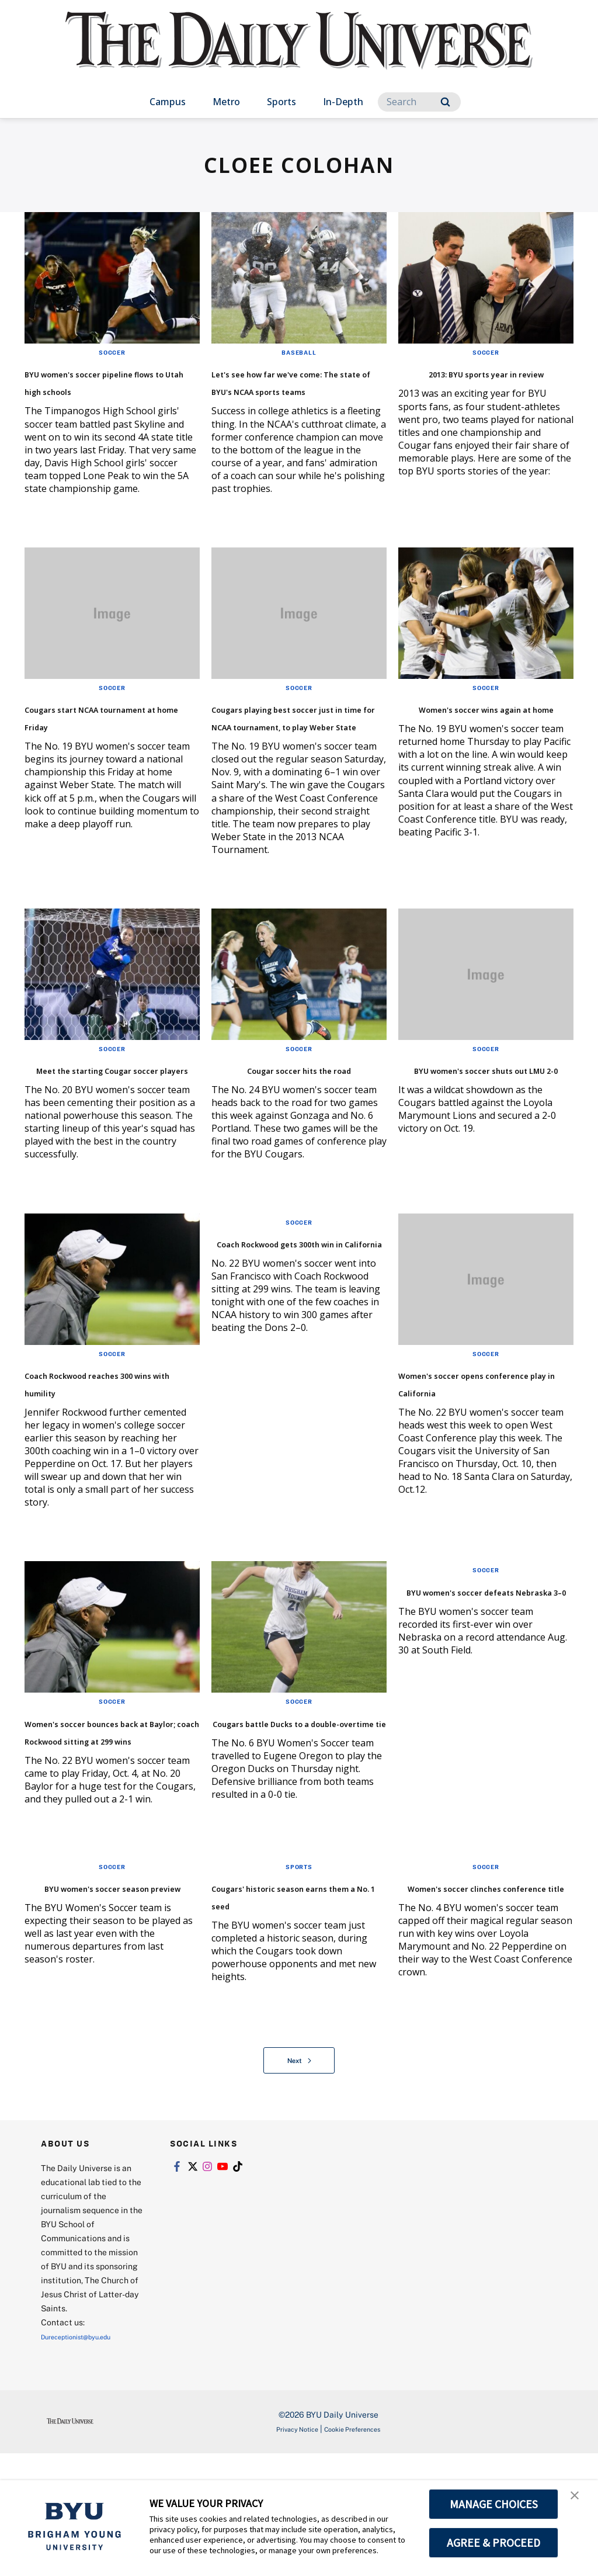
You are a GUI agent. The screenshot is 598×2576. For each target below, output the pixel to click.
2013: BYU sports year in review (481, 380)
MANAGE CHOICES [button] (494, 2504)
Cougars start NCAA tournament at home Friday (98, 742)
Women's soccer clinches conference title (483, 2004)
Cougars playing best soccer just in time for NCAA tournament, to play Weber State (286, 751)
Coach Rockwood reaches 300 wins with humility (110, 1452)
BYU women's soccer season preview (95, 2004)
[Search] (419, 102)
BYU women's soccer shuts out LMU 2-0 (468, 1129)
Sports (281, 101)
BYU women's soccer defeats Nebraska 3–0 (472, 1673)
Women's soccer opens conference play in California (476, 1461)
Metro (226, 101)
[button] (578, 2501)
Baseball (299, 352)
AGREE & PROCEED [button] (493, 2543)
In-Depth (343, 101)
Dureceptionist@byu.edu (88, 2459)
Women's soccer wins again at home (471, 733)
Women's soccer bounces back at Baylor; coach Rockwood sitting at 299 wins (110, 1822)
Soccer (112, 352)
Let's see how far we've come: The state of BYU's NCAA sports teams (296, 389)
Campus (168, 101)
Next (299, 2183)
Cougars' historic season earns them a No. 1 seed (295, 2004)
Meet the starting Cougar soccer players (100, 1129)
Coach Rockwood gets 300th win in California (289, 1320)
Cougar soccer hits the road (288, 1129)
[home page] (299, 52)
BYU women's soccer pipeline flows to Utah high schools (100, 389)
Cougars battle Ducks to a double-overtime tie (294, 1804)
